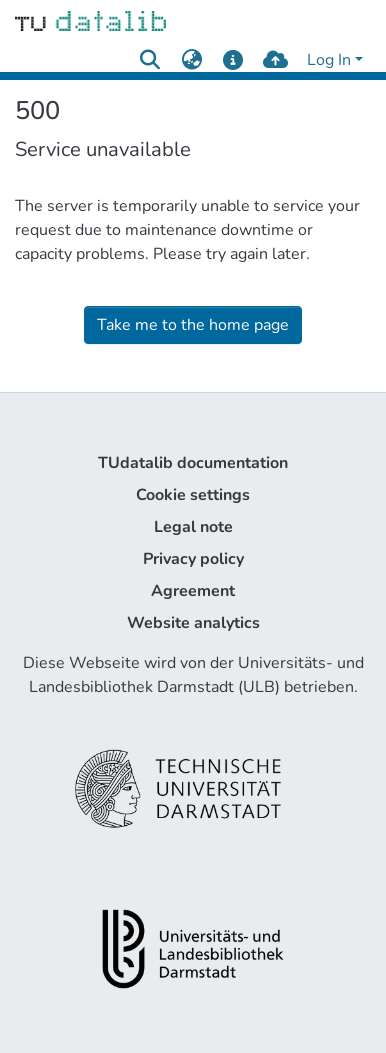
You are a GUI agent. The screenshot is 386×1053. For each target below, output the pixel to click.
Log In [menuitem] (329, 60)
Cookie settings (193, 495)
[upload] (275, 60)
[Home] (90, 20)
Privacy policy (193, 559)
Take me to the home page (193, 325)
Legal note (193, 527)
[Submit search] (149, 60)
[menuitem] (191, 60)
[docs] (233, 60)
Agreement (193, 591)
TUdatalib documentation (193, 463)
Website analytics (193, 623)
